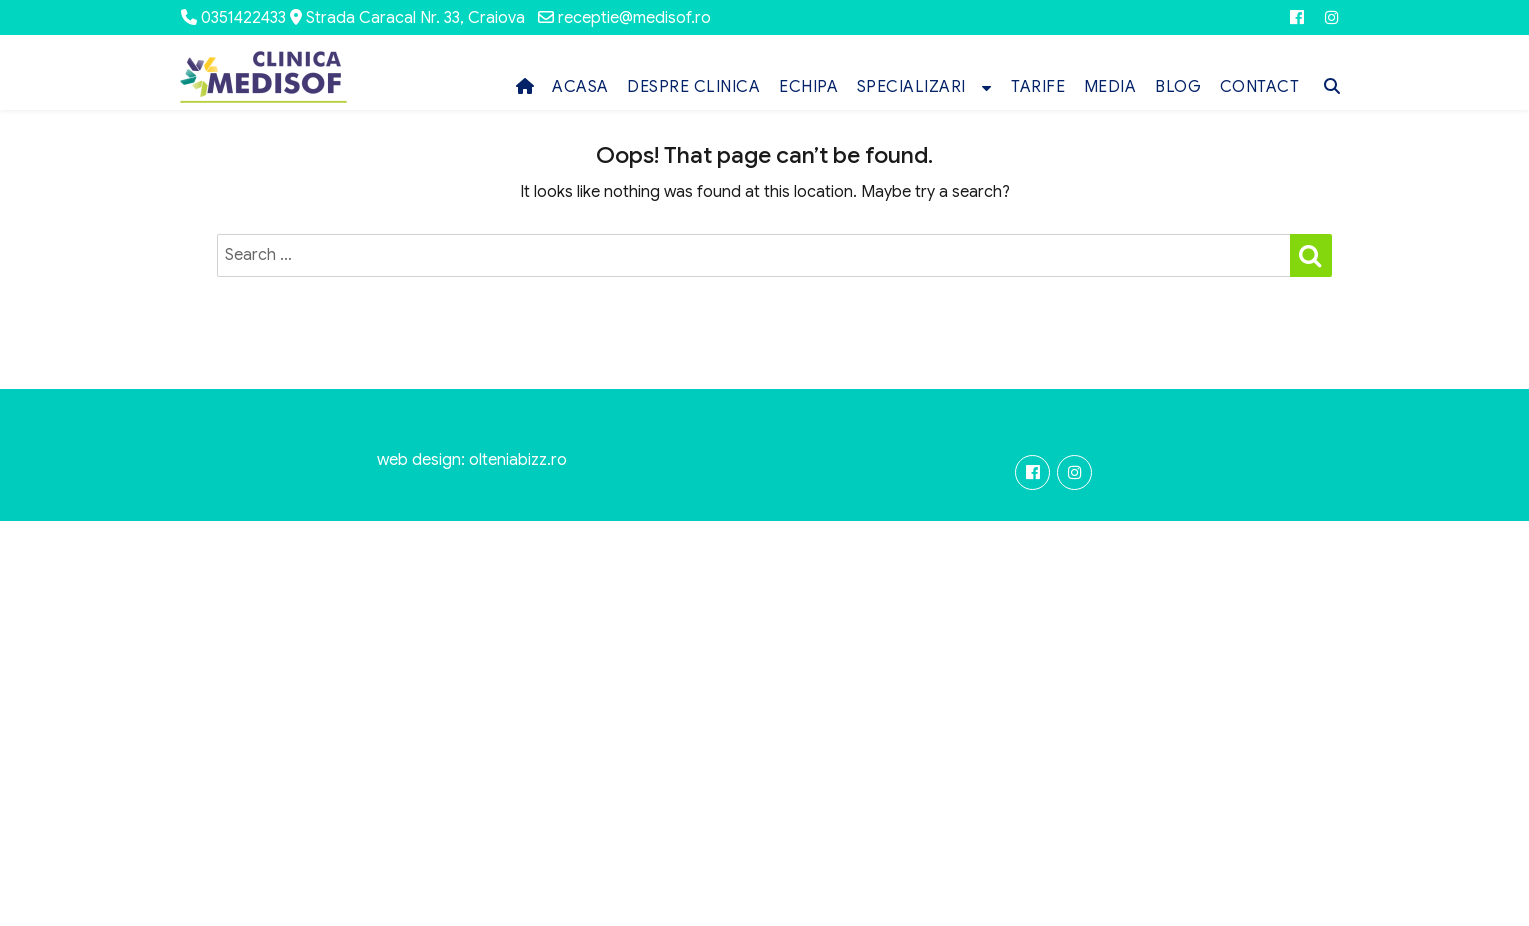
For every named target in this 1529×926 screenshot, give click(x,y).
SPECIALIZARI (911, 87)
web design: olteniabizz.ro (472, 460)
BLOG (1178, 87)
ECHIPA (808, 87)
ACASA (580, 87)
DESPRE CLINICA (693, 87)
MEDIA (1110, 87)
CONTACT (1260, 87)
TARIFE (1038, 87)
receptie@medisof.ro (634, 18)
